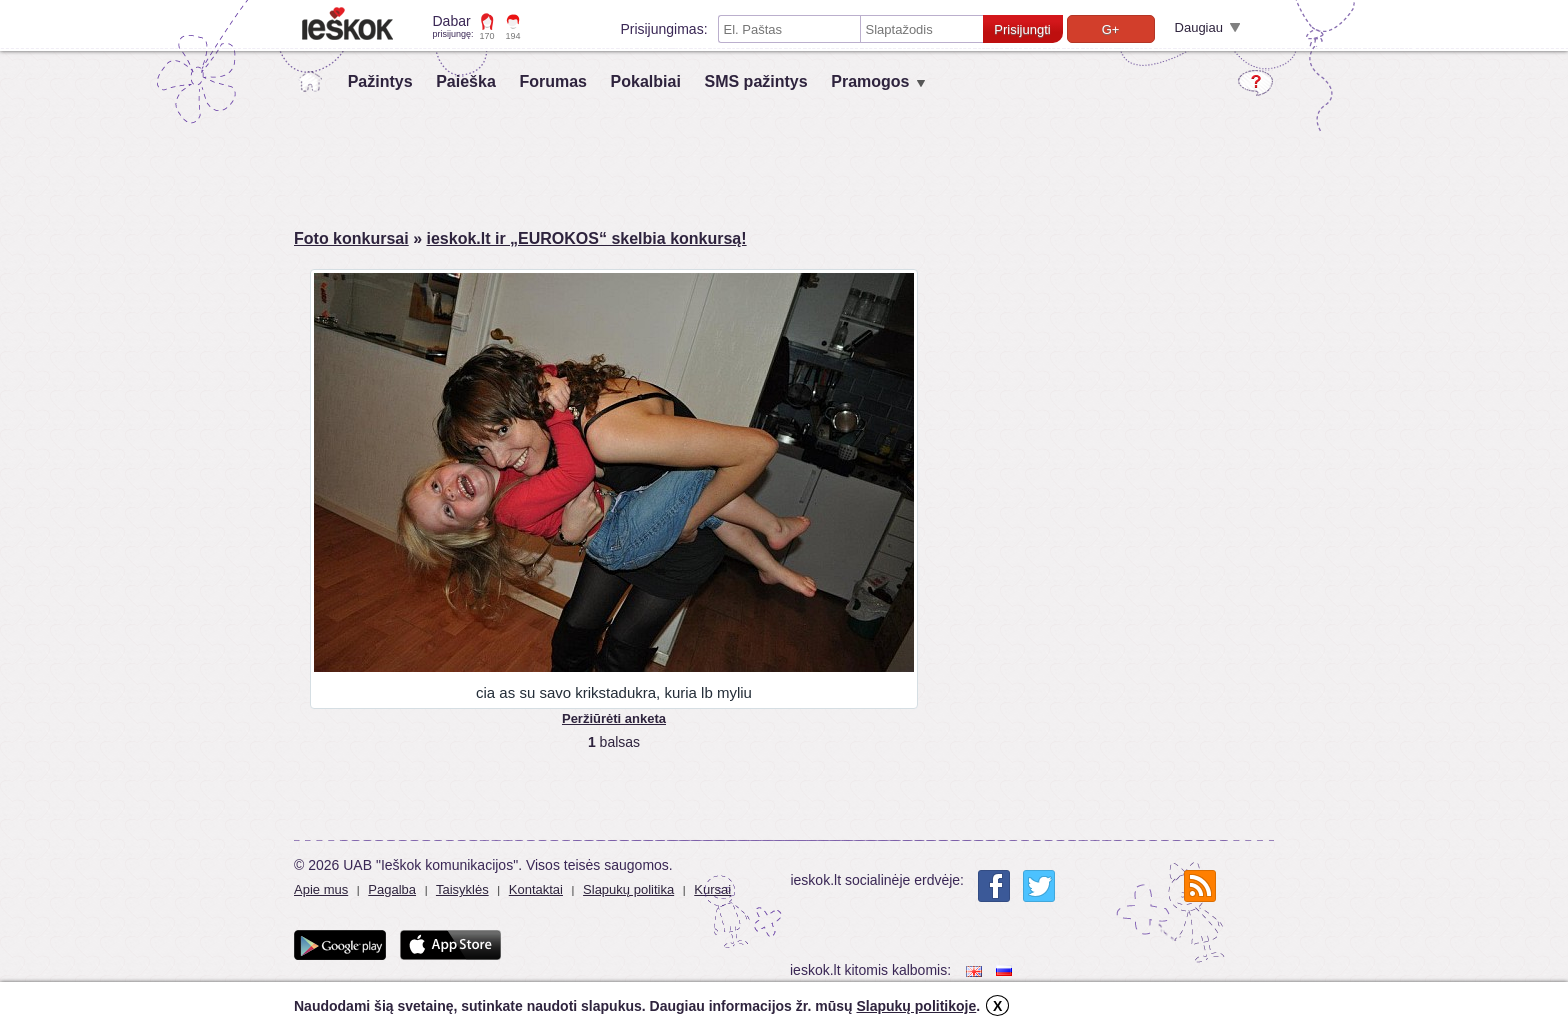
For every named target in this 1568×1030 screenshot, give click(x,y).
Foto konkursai (351, 238)
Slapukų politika (628, 889)
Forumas (553, 81)
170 (487, 36)
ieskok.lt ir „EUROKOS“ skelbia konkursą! (586, 238)
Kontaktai (536, 889)
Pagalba (392, 889)
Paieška (466, 81)
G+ (1111, 29)
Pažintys (380, 81)
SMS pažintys (755, 81)
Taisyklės (462, 889)
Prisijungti (1022, 29)
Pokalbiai (646, 81)
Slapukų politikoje (916, 1006)
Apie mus (321, 889)
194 (513, 36)
